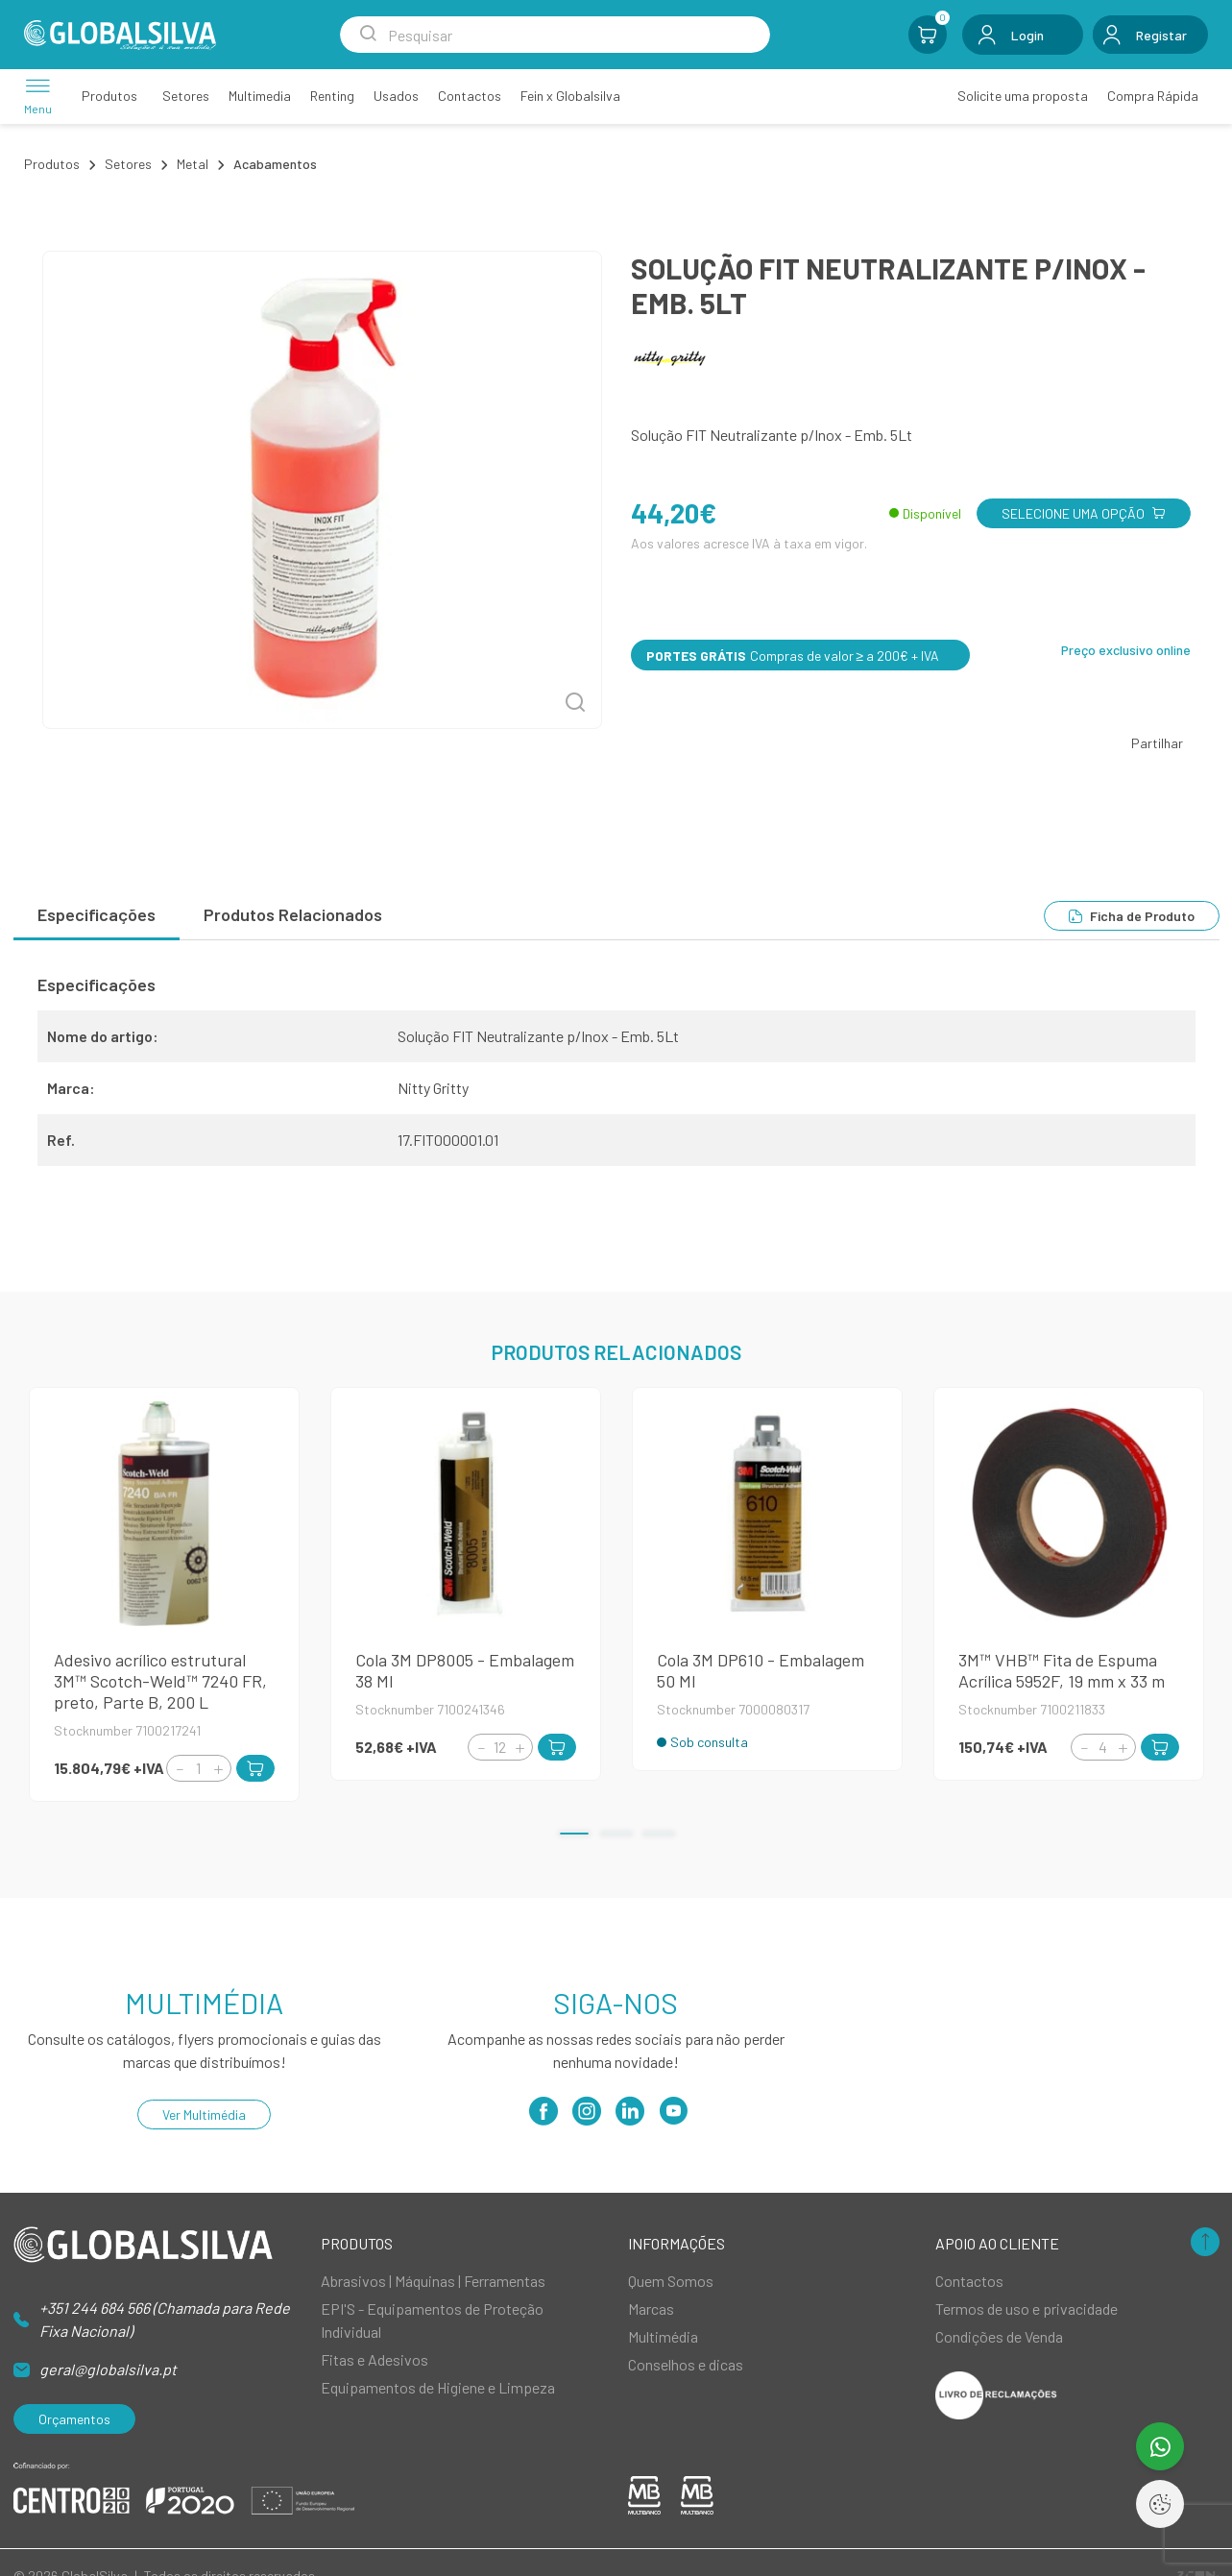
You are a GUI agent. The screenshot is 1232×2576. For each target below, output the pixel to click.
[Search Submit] (367, 34)
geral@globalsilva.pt (108, 2369)
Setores (128, 164)
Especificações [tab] (96, 914)
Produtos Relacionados (293, 914)
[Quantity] (198, 1768)
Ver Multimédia (204, 2114)
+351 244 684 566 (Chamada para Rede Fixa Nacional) (164, 2319)
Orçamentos (74, 2419)
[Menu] (38, 95)
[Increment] (218, 1769)
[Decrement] (179, 1769)
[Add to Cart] (255, 1768)
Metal (192, 164)
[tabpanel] (616, 1077)
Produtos (52, 164)
